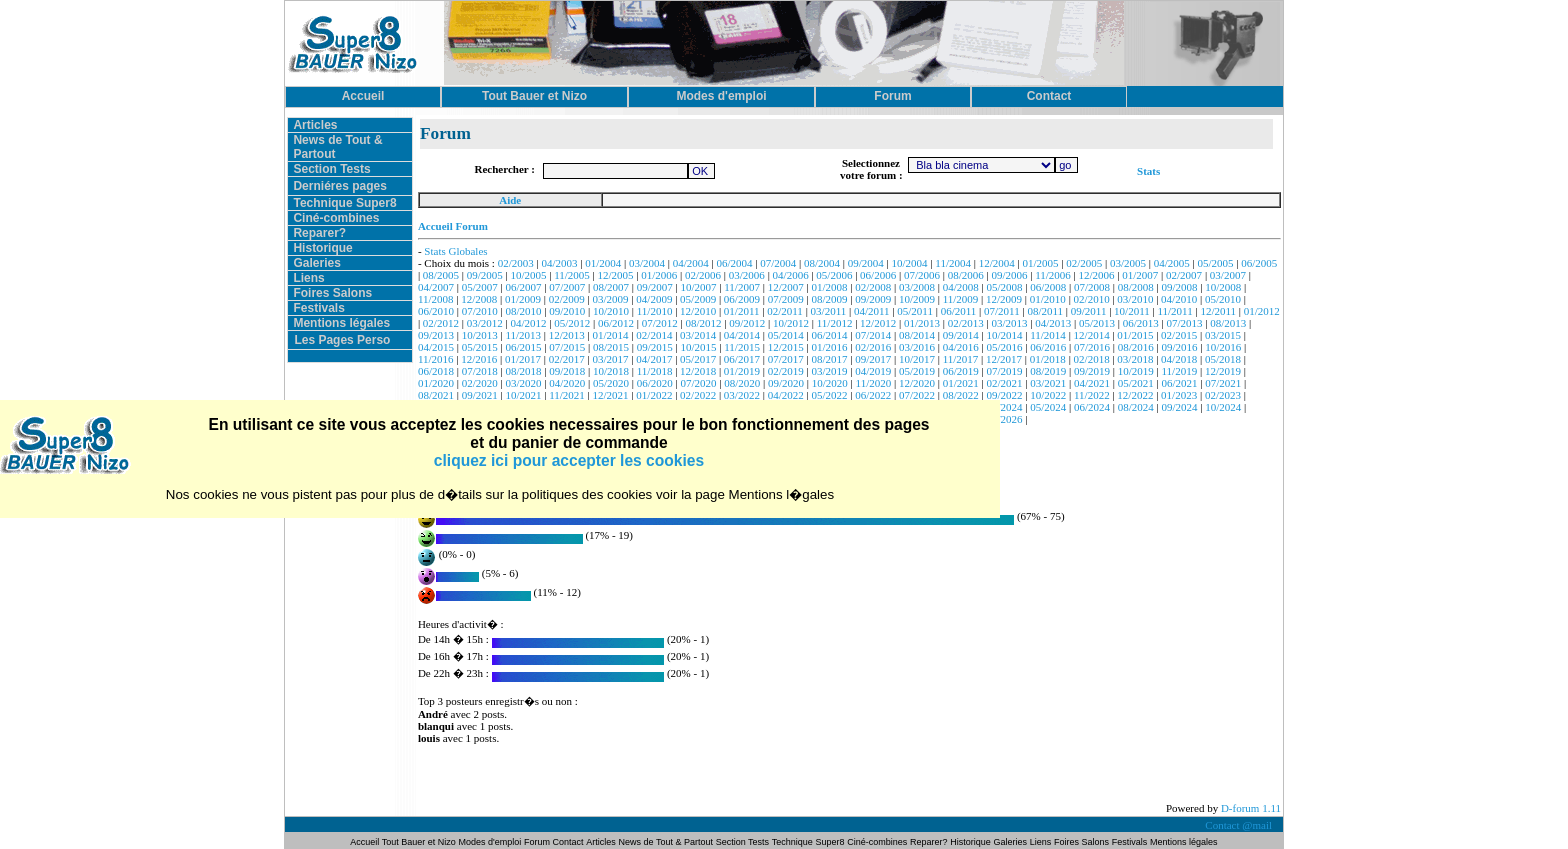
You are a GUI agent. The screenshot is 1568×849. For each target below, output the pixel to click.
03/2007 (1228, 275)
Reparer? (319, 233)
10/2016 (1223, 347)
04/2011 (872, 311)
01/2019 (742, 371)
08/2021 (436, 395)
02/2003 (516, 263)
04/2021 (1092, 383)
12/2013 (567, 335)
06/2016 (1048, 347)
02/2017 (567, 359)
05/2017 (698, 359)
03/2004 (647, 263)
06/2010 (436, 311)
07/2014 (873, 335)
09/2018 (567, 371)
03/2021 (1048, 383)
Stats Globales (455, 251)
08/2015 (611, 347)
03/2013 (1009, 323)
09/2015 (655, 347)
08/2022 (961, 395)
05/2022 (829, 395)
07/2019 (1004, 371)
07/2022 (917, 395)
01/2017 (523, 359)
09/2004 (866, 263)
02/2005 (1084, 263)
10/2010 (611, 311)
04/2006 (791, 275)
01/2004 (603, 263)
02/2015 (1179, 335)
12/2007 (786, 287)
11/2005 (572, 275)
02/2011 (785, 311)
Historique (322, 248)
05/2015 (480, 347)
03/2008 (917, 287)
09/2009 (873, 299)
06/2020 (655, 383)
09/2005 (485, 275)
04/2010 (1179, 299)
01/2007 (1140, 275)
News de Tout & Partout (666, 842)
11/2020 (874, 383)
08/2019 (1048, 371)
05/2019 (917, 371)
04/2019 (873, 371)
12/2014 (1092, 335)
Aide (510, 200)
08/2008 (1136, 287)
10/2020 (830, 383)
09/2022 (1004, 395)
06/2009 (742, 299)
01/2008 (829, 287)
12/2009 (1004, 299)
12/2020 (917, 383)
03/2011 (829, 311)
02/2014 (654, 335)
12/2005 (616, 275)
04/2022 (786, 395)
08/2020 (742, 383)
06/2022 (873, 395)
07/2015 (567, 347)
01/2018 (1048, 359)
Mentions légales (341, 323)
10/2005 (528, 275)
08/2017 (829, 359)
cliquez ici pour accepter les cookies (569, 460)
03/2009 (611, 299)
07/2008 (1092, 287)
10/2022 (1048, 395)
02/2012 (441, 323)
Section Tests (331, 169)
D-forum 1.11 (1251, 808)
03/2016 (917, 347)
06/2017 (742, 359)
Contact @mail (1239, 825)
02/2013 (966, 323)
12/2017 (1004, 359)
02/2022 (698, 395)
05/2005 (1216, 263)
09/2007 (655, 287)
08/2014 (917, 335)
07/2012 (660, 323)
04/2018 (1179, 359)
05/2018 (1223, 359)
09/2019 (1092, 371)
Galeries (316, 263)
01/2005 (1040, 263)
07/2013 (1184, 323)
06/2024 (1092, 407)
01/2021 (961, 383)
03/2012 (485, 323)
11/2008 (436, 299)
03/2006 (747, 275)
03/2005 (1128, 263)
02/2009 (567, 299)
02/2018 (1092, 359)
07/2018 (480, 371)
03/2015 (1223, 335)
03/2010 (1135, 299)
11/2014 (1048, 335)
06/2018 (436, 371)
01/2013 (922, 323)
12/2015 (786, 347)
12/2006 (1097, 275)
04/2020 (567, 383)
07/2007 (567, 287)
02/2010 (1092, 299)
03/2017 (611, 359)
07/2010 (480, 311)
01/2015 (1135, 335)
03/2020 (523, 383)
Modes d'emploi (490, 842)
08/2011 (1045, 311)
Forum (538, 842)
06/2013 (1141, 323)
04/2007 (436, 287)
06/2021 (1180, 383)
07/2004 (778, 263)
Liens (308, 278)
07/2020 (699, 383)
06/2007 (523, 287)
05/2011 (915, 311)
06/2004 (735, 263)
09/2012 (747, 323)
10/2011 (1132, 311)
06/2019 (961, 371)
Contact (568, 842)
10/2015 (699, 347)
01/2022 (654, 395)
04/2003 (559, 263)
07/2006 (922, 275)
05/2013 (1097, 323)
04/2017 (654, 359)
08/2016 (1136, 347)
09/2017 (873, 359)
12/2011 (1218, 311)
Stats (1148, 171)
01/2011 (742, 311)
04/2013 (1053, 323)
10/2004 (910, 263)
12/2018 (698, 371)
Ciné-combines (336, 218)
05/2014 (786, 335)
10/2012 (791, 323)
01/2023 (1179, 395)
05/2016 (1004, 347)
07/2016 (1092, 347)
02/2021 (1004, 383)
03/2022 (742, 395)
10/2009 (917, 299)
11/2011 (1174, 311)
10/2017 (917, 359)
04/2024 (1004, 407)
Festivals (318, 308)
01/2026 (1004, 419)
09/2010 (567, 311)
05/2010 (1223, 299)
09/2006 (1009, 275)
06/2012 (616, 323)
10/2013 (480, 335)
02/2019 (786, 371)
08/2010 (523, 311)
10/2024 (1223, 407)
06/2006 (878, 275)
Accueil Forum (453, 226)
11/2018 (655, 371)
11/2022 (1092, 395)
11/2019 (1180, 371)
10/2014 (1004, 335)
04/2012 (528, 323)
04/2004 (691, 263)
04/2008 (961, 287)
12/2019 (1223, 371)
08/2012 (703, 323)
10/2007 (699, 287)
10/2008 (1223, 287)
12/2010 (698, 311)
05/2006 (834, 275)
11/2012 (835, 323)
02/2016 (873, 347)
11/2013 (523, 335)
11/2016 (436, 359)
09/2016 (1180, 347)
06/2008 (1048, 287)
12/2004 (997, 263)
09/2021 (480, 395)
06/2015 (523, 347)
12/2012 (878, 323)
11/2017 (961, 359)
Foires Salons (332, 293)
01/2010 (1048, 299)
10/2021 (523, 395)
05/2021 (1136, 383)
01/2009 (523, 299)
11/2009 (961, 299)
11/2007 (742, 287)
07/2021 (1223, 383)
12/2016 (479, 359)
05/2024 (1048, 407)
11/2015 (742, 347)
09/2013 (436, 335)
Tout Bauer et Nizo (419, 842)
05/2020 (611, 383)
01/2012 (1262, 311)
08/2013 (1228, 323)
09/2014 (961, 335)
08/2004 (822, 263)
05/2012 (572, 323)
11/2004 (953, 263)
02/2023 (1223, 395)
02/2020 (480, 383)
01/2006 (659, 275)
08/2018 (523, 371)
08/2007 (611, 287)
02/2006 (703, 275)
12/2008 (479, 299)
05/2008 (1004, 287)
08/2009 (829, 299)
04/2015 (436, 347)
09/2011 (1089, 311)
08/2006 (966, 275)
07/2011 (1002, 311)
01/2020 (436, 383)
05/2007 (480, 287)
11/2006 (1053, 275)
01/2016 (829, 347)
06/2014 (829, 335)
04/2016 (961, 347)
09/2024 (1180, 407)
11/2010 (655, 311)
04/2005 (1172, 263)
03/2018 (1135, 359)
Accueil (365, 842)
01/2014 (611, 335)
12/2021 (611, 395)
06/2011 (959, 311)
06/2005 (1259, 263)
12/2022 (1135, 395)
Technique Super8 (344, 203)
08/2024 (1136, 407)
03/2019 (829, 371)
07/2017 (786, 359)
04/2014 (742, 335)
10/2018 (611, 371)
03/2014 (698, 335)
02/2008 (873, 287)
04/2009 (654, 299)
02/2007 (1184, 275)
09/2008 (1180, 287)
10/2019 (1136, 371)
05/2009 (698, 299)
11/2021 (567, 395)
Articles (315, 125)
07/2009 (786, 299)
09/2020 (786, 383)
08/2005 (441, 275)
